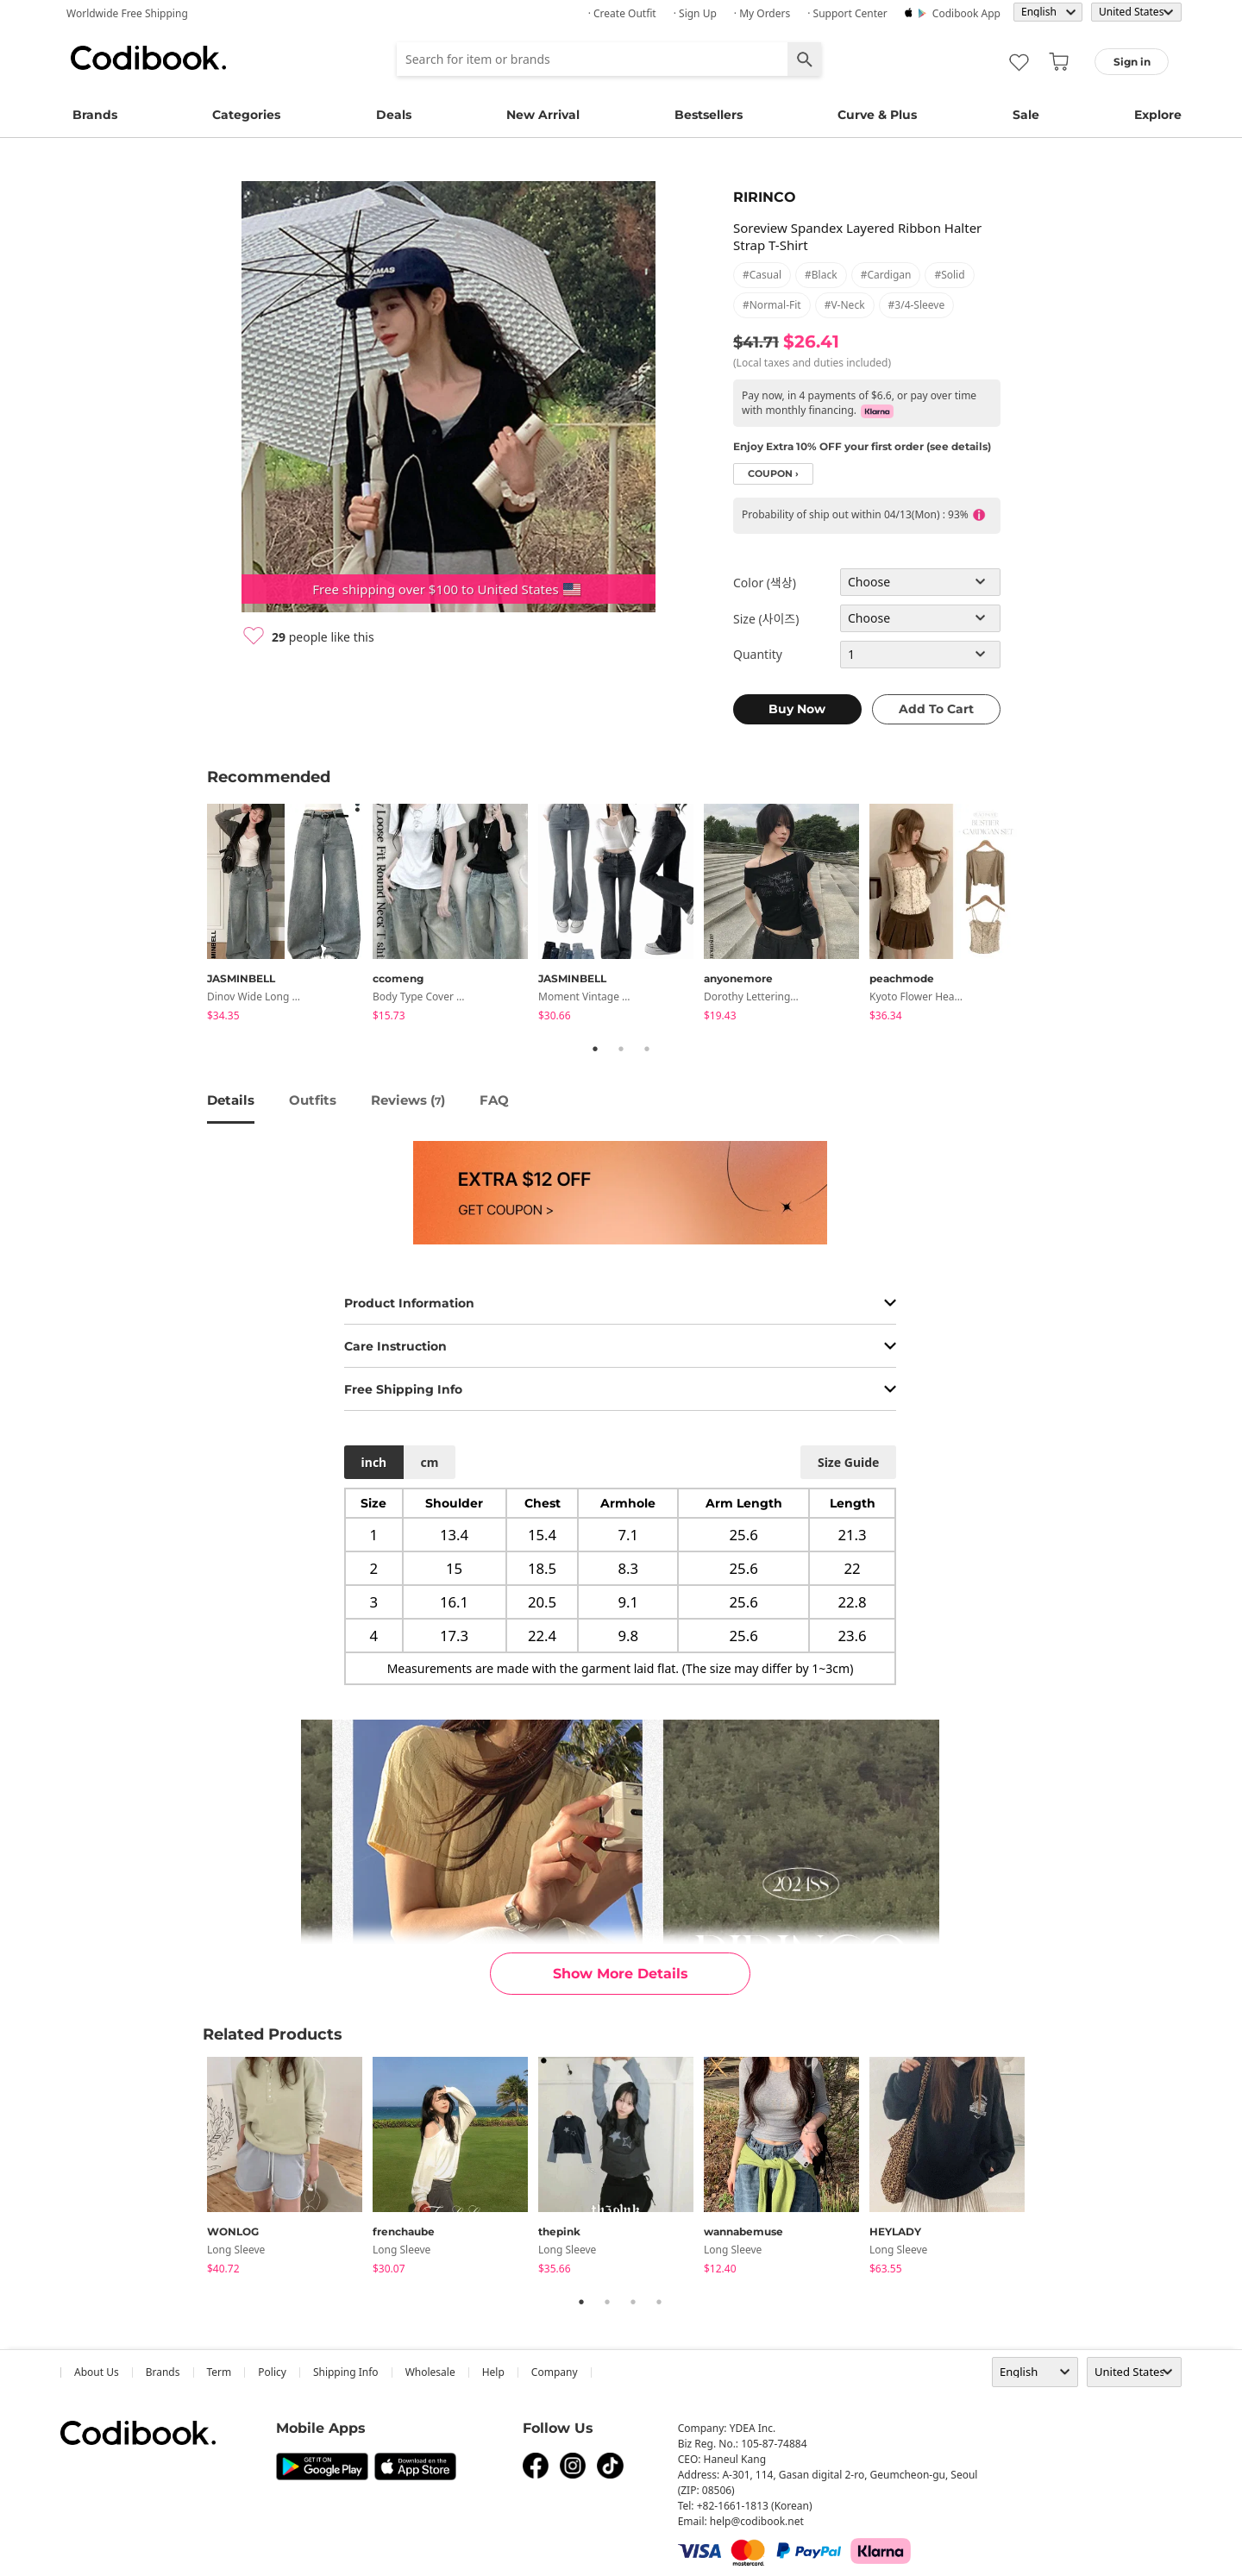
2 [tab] (621, 1048)
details (230, 1100)
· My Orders (762, 13)
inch (374, 1462)
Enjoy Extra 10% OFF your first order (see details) (862, 446)
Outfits (312, 1100)
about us (96, 2372)
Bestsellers (708, 114)
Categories (246, 114)
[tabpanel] (290, 915)
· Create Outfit (622, 13)
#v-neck (845, 305)
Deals (393, 114)
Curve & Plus (877, 114)
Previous (194, 915)
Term (219, 2372)
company (554, 2372)
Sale (1026, 114)
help (493, 2372)
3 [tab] (647, 1048)
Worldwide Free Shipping (127, 13)
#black (821, 274)
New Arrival (543, 114)
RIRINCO (764, 197)
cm (429, 1462)
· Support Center (847, 13)
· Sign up (695, 13)
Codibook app (966, 13)
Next (1048, 915)
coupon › (773, 473)
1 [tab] (595, 1048)
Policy (272, 2372)
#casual (762, 274)
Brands (94, 114)
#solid (949, 274)
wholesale (430, 2372)
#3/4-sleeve (916, 305)
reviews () (408, 1100)
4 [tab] (659, 2301)
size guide (848, 1462)
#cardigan (886, 274)
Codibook (148, 57)
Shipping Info (346, 2372)
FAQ (494, 1100)
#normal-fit (772, 305)
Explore (1158, 114)
